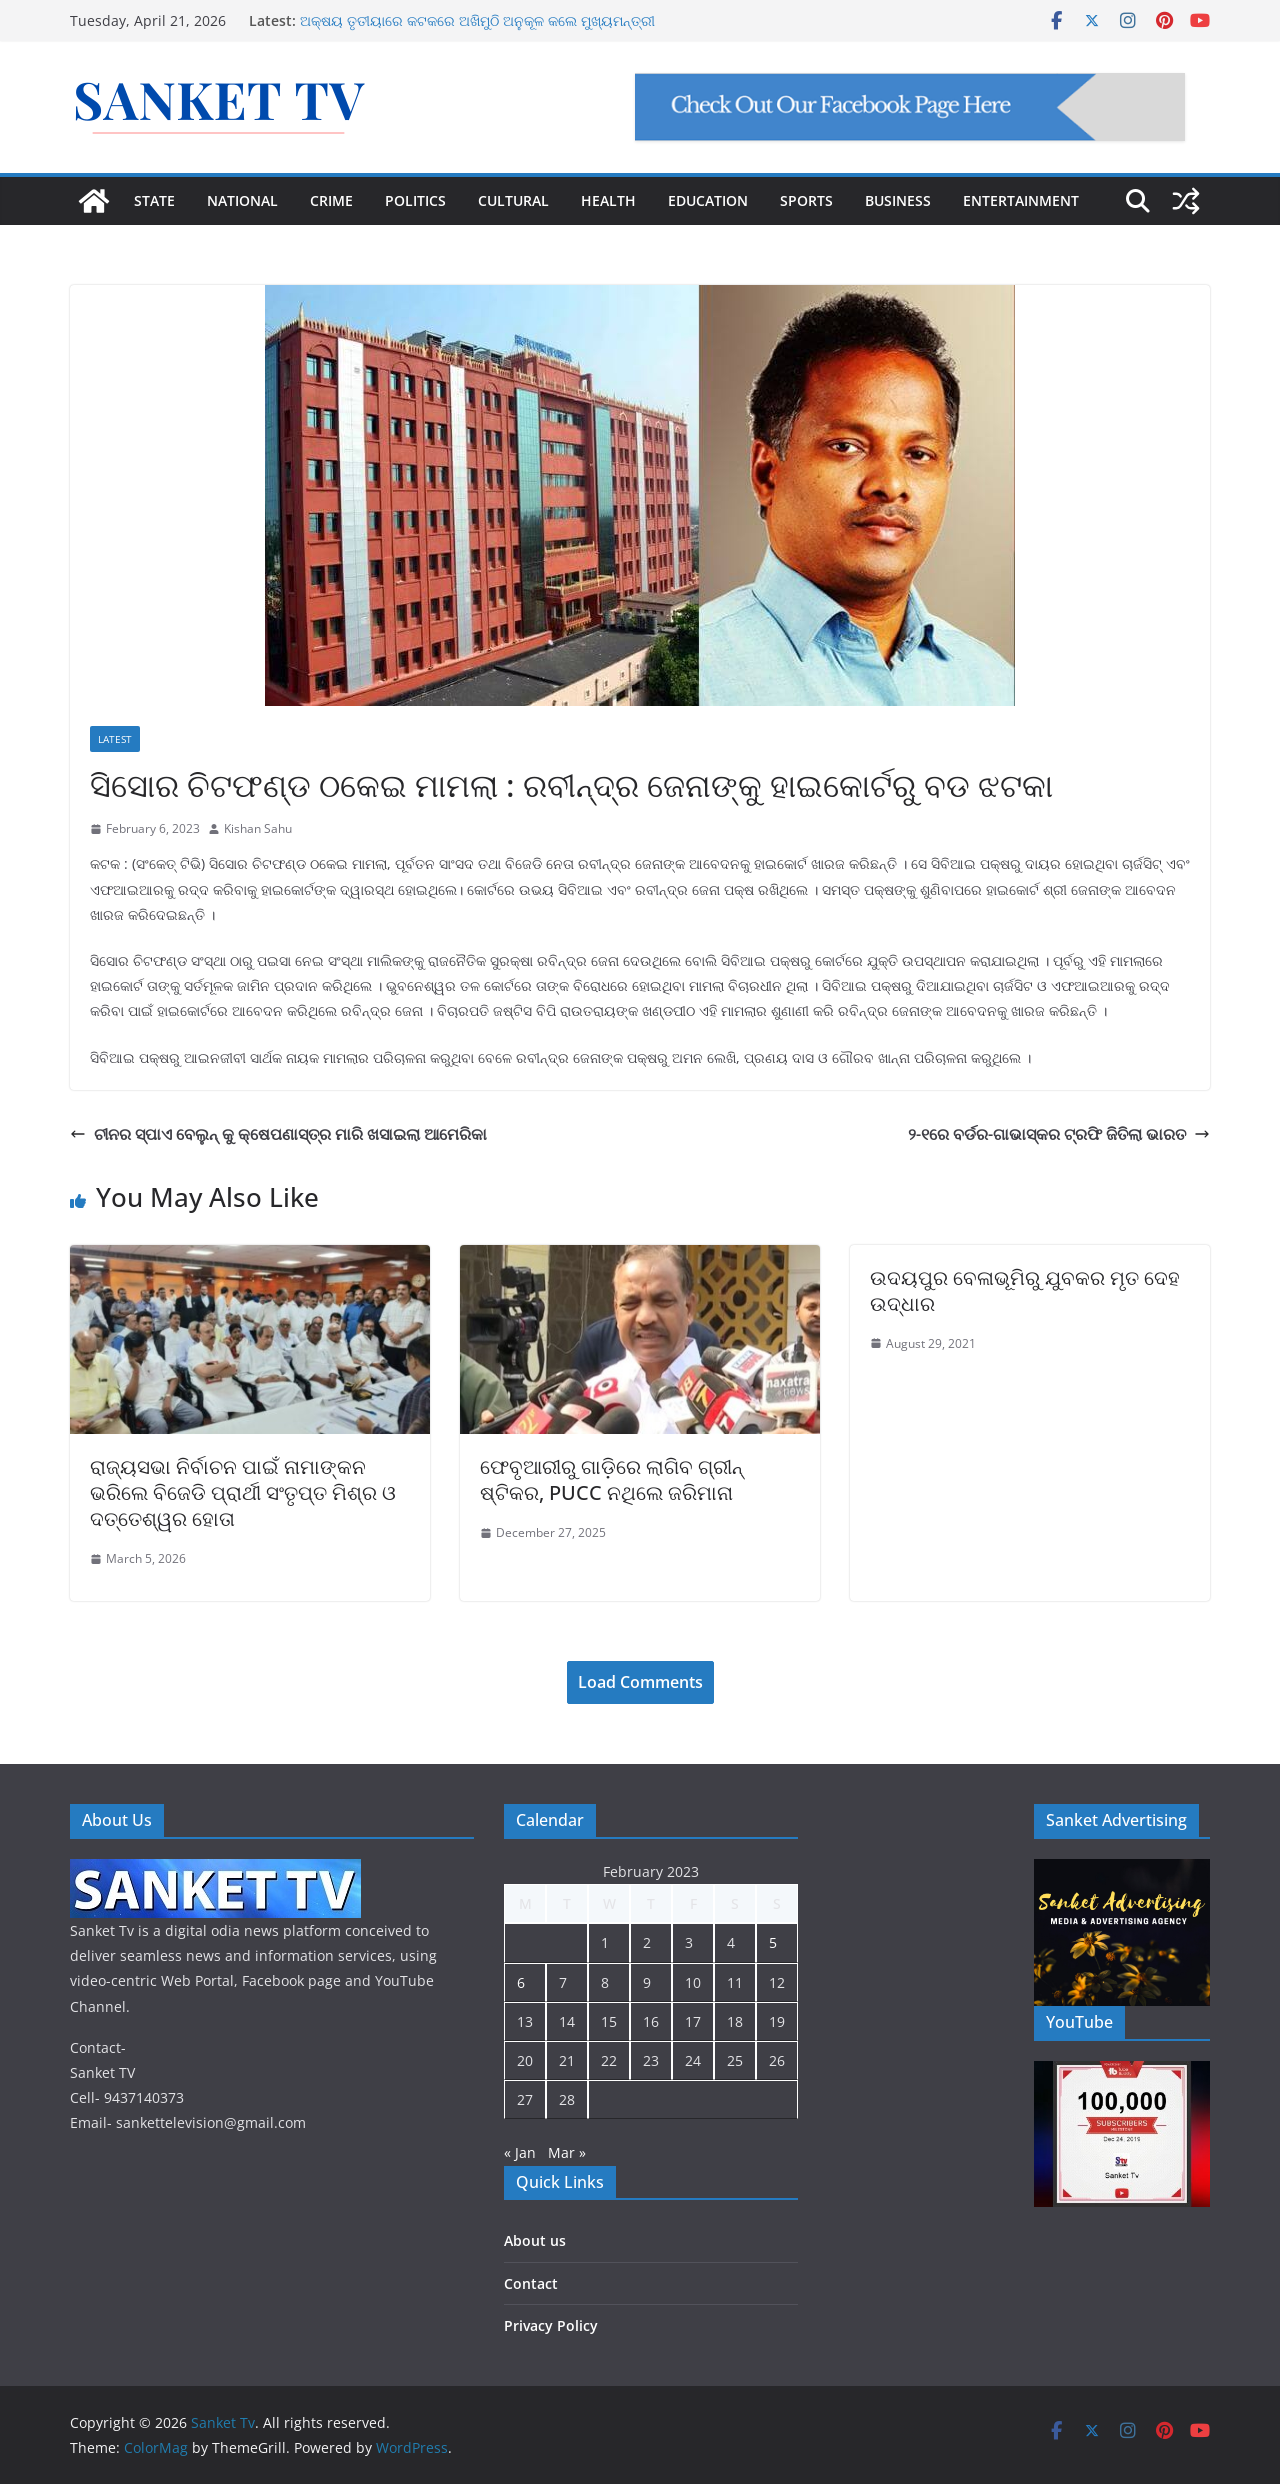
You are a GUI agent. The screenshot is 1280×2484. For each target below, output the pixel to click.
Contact (531, 2283)
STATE (154, 200)
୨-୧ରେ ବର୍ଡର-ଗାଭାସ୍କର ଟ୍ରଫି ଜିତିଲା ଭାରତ (1059, 1134)
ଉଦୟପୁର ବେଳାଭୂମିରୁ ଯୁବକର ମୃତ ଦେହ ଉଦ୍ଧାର (1025, 1290)
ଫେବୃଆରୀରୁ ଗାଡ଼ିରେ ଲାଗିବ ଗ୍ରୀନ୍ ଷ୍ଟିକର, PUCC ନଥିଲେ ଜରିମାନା (611, 1479)
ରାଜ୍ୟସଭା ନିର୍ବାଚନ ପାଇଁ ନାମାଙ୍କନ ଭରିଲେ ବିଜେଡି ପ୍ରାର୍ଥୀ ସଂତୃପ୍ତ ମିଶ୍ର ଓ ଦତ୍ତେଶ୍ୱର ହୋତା (243, 1492)
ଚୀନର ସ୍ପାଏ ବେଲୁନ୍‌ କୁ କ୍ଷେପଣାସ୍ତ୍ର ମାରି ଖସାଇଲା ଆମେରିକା (278, 1134)
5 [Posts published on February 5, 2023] (773, 1942)
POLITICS (415, 200)
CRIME (331, 200)
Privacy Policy (551, 2325)
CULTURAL (513, 200)
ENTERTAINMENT (1021, 200)
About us (535, 2240)
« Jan (520, 2152)
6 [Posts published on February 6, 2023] (521, 1982)
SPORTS (806, 200)
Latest (115, 739)
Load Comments (640, 1682)
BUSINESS (898, 200)
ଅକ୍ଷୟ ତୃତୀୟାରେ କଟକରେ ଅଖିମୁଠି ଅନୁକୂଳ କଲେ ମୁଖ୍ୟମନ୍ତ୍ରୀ (477, 20)
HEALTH (608, 200)
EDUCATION (708, 200)
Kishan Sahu (258, 828)
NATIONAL (242, 200)
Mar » (567, 2152)
